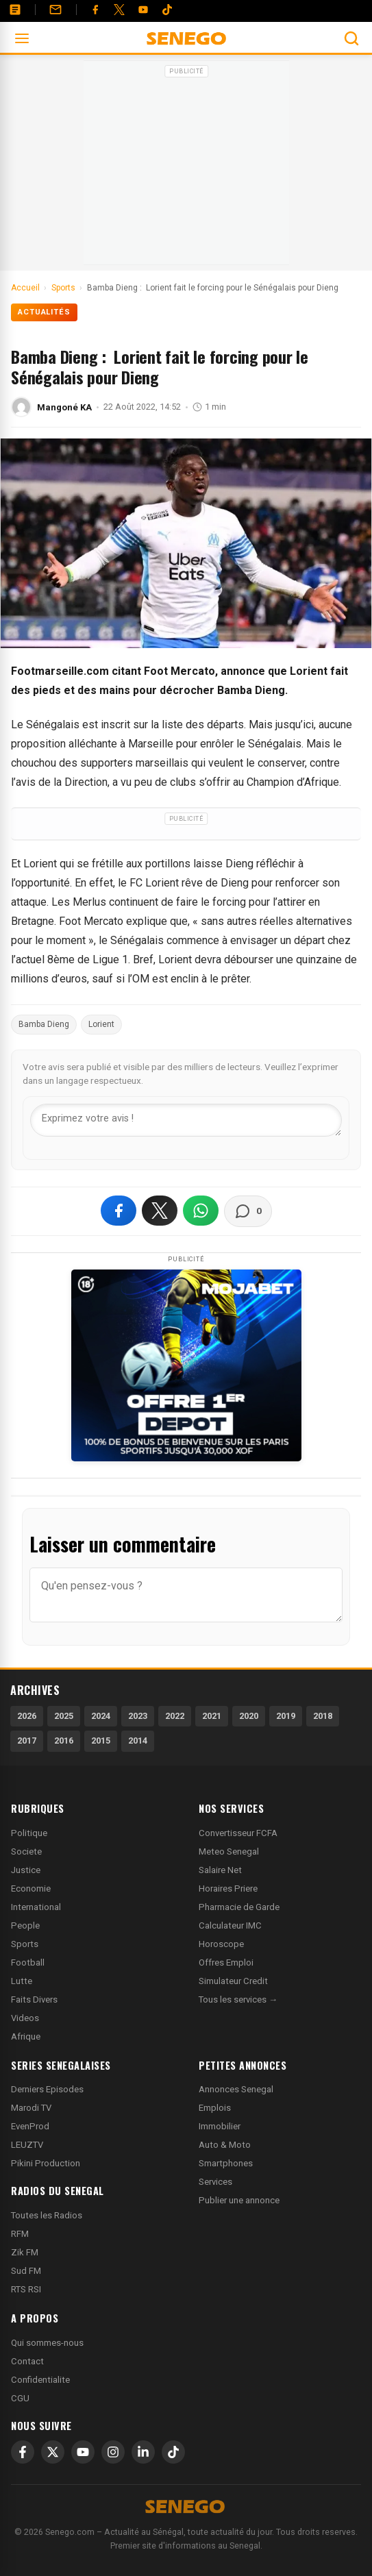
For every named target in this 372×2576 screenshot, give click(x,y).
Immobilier (219, 2126)
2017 (26, 1740)
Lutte (21, 1981)
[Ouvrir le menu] (22, 38)
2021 (211, 1716)
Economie (31, 1888)
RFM (20, 2234)
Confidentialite (40, 2380)
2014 (137, 1740)
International (36, 1907)
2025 (63, 1716)
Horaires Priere (228, 1888)
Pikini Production (45, 2163)
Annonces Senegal (236, 2089)
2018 (322, 1716)
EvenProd (30, 2126)
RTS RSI (26, 2289)
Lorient (101, 1024)
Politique (29, 1833)
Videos (25, 2018)
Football (28, 1962)
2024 (100, 1716)
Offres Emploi (226, 1962)
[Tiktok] (167, 9)
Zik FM (24, 2252)
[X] (52, 2452)
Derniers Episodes (47, 2089)
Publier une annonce (239, 2200)
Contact (27, 2361)
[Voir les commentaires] (248, 1211)
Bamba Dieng (43, 1024)
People (25, 1925)
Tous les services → (238, 1999)
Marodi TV (31, 2108)
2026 (26, 1716)
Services (215, 2182)
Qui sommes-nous (47, 2343)
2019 (285, 1716)
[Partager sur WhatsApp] (201, 1211)
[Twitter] (119, 9)
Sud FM (26, 2271)
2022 (174, 1716)
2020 (248, 1716)
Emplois (215, 2108)
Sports (24, 1944)
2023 (137, 1716)
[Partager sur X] (159, 1211)
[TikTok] (173, 2452)
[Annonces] (15, 9)
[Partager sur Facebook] (118, 1211)
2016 (63, 1740)
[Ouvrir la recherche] (351, 38)
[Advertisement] (186, 167)
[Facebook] (95, 9)
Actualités (44, 312)
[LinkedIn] (143, 2452)
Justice (25, 1870)
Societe (26, 1851)
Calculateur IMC (230, 1925)
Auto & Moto (225, 2145)
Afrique (25, 2036)
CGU (20, 2398)
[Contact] (55, 9)
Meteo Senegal (229, 1851)
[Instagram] (113, 2452)
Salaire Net (220, 1870)
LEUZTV (27, 2145)
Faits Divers (34, 1999)
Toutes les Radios (46, 2215)
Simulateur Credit (233, 1981)
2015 (100, 1740)
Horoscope (221, 1944)
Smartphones (226, 2163)
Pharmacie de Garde (239, 1907)
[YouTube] (143, 9)
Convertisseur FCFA (238, 1833)
